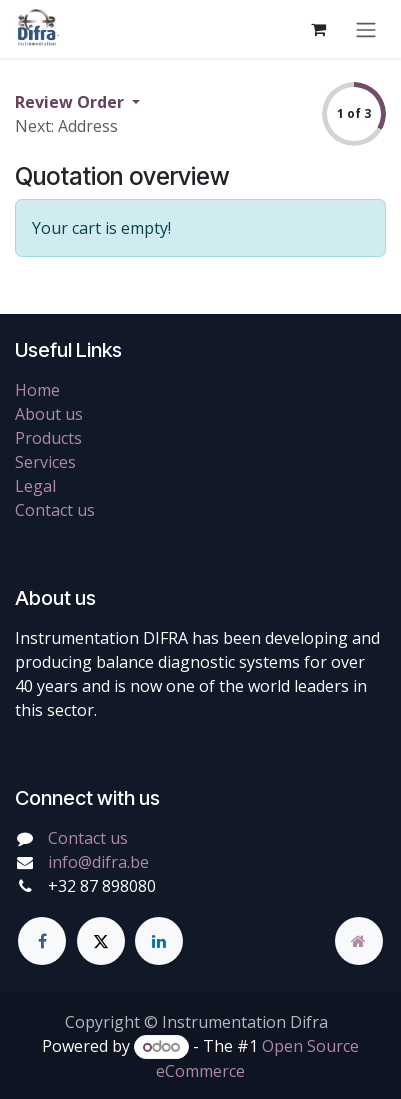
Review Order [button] (71, 102)
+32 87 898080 (102, 886)
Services (45, 462)
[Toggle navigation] (366, 29)
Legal (35, 486)
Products (48, 438)
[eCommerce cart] (318, 29)
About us (49, 414)
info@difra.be (98, 862)
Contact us (55, 510)
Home (37, 390)
